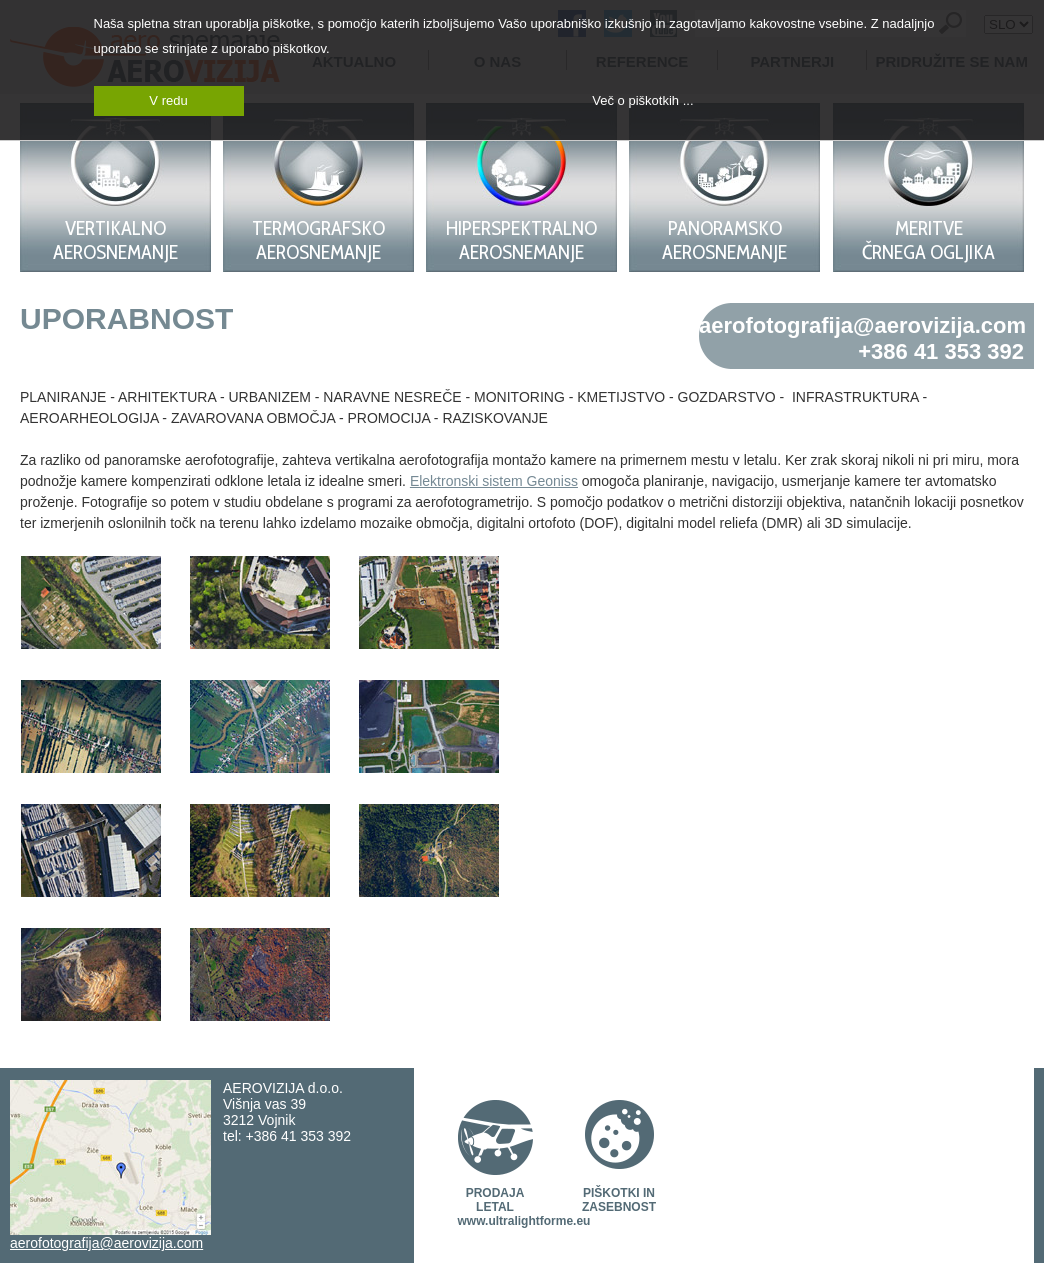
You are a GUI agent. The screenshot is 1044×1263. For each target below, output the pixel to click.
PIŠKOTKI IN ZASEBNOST (619, 1200)
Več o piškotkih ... (642, 100)
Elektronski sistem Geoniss (494, 481)
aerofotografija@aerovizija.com (862, 325)
